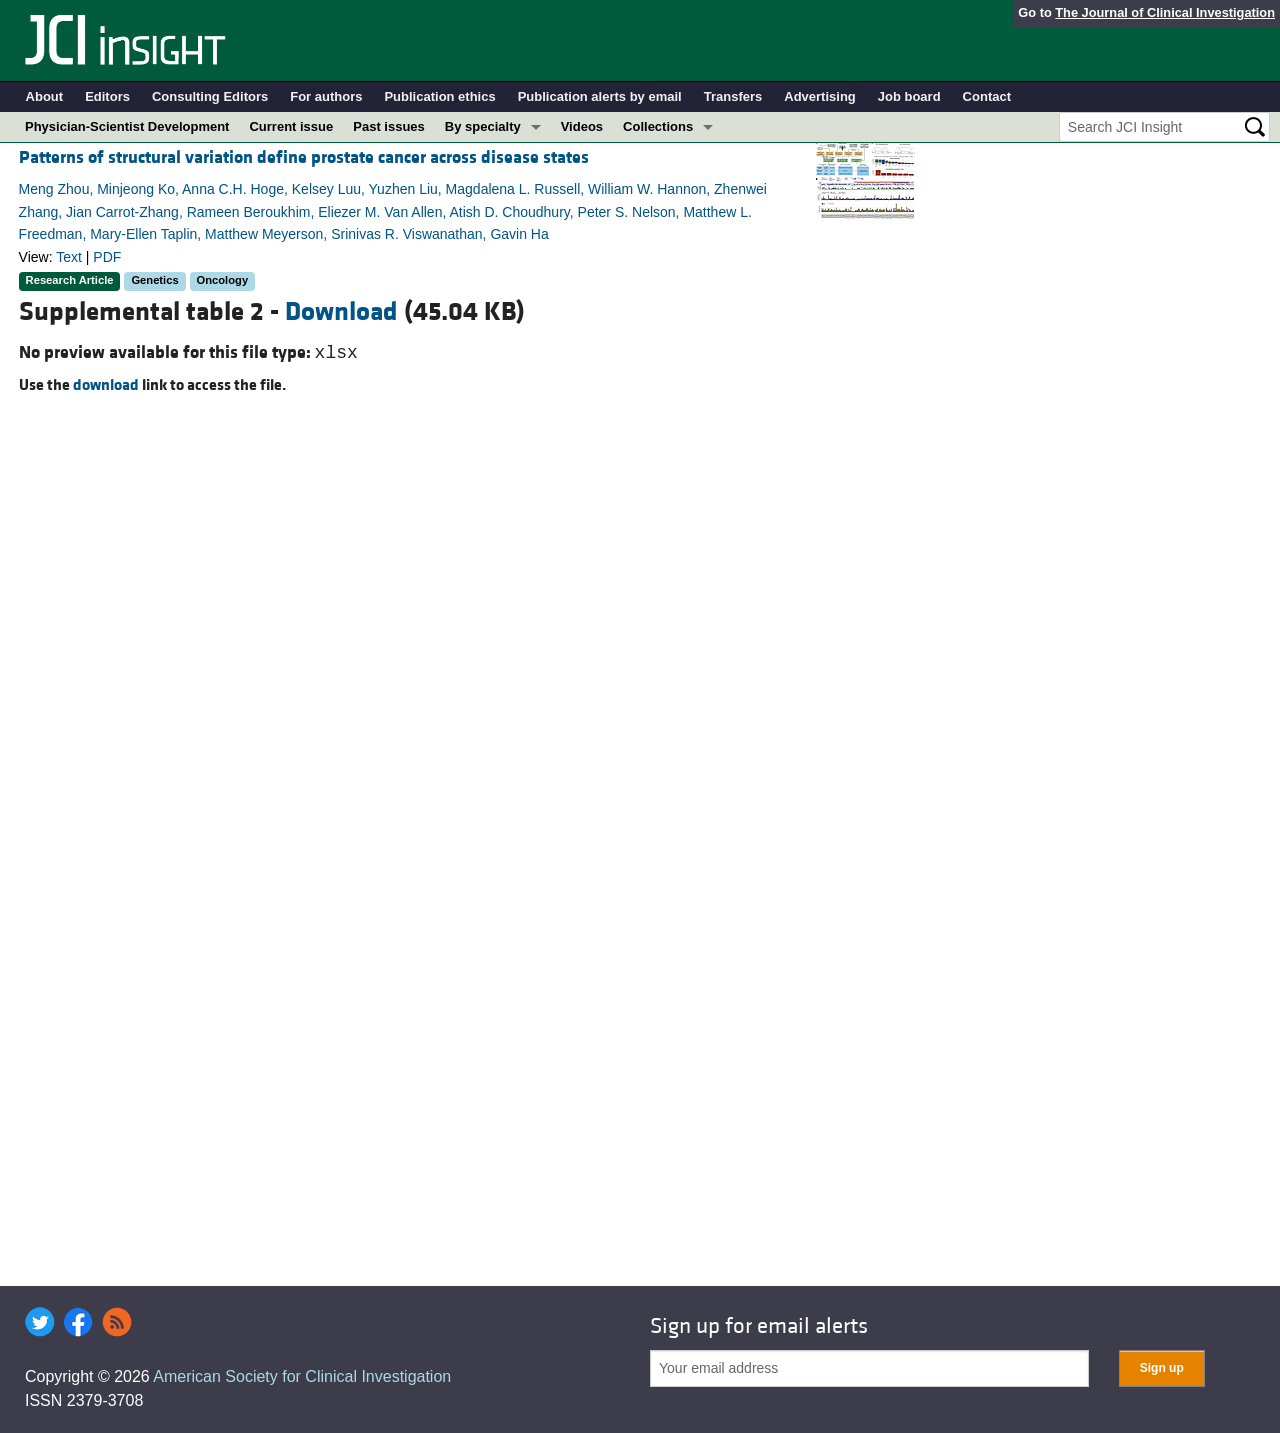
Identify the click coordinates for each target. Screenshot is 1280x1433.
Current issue (291, 126)
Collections (658, 126)
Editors (107, 96)
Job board (909, 96)
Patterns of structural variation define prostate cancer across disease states (304, 157)
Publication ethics (439, 96)
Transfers (733, 96)
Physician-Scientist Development (127, 126)
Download (341, 312)
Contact (987, 96)
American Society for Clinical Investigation (302, 1376)
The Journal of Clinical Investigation (1165, 12)
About (45, 96)
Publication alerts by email (600, 96)
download (106, 385)
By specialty (483, 126)
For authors (326, 96)
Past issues (389, 126)
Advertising (820, 96)
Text (69, 257)
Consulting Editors (210, 96)
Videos (582, 126)
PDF (107, 257)
